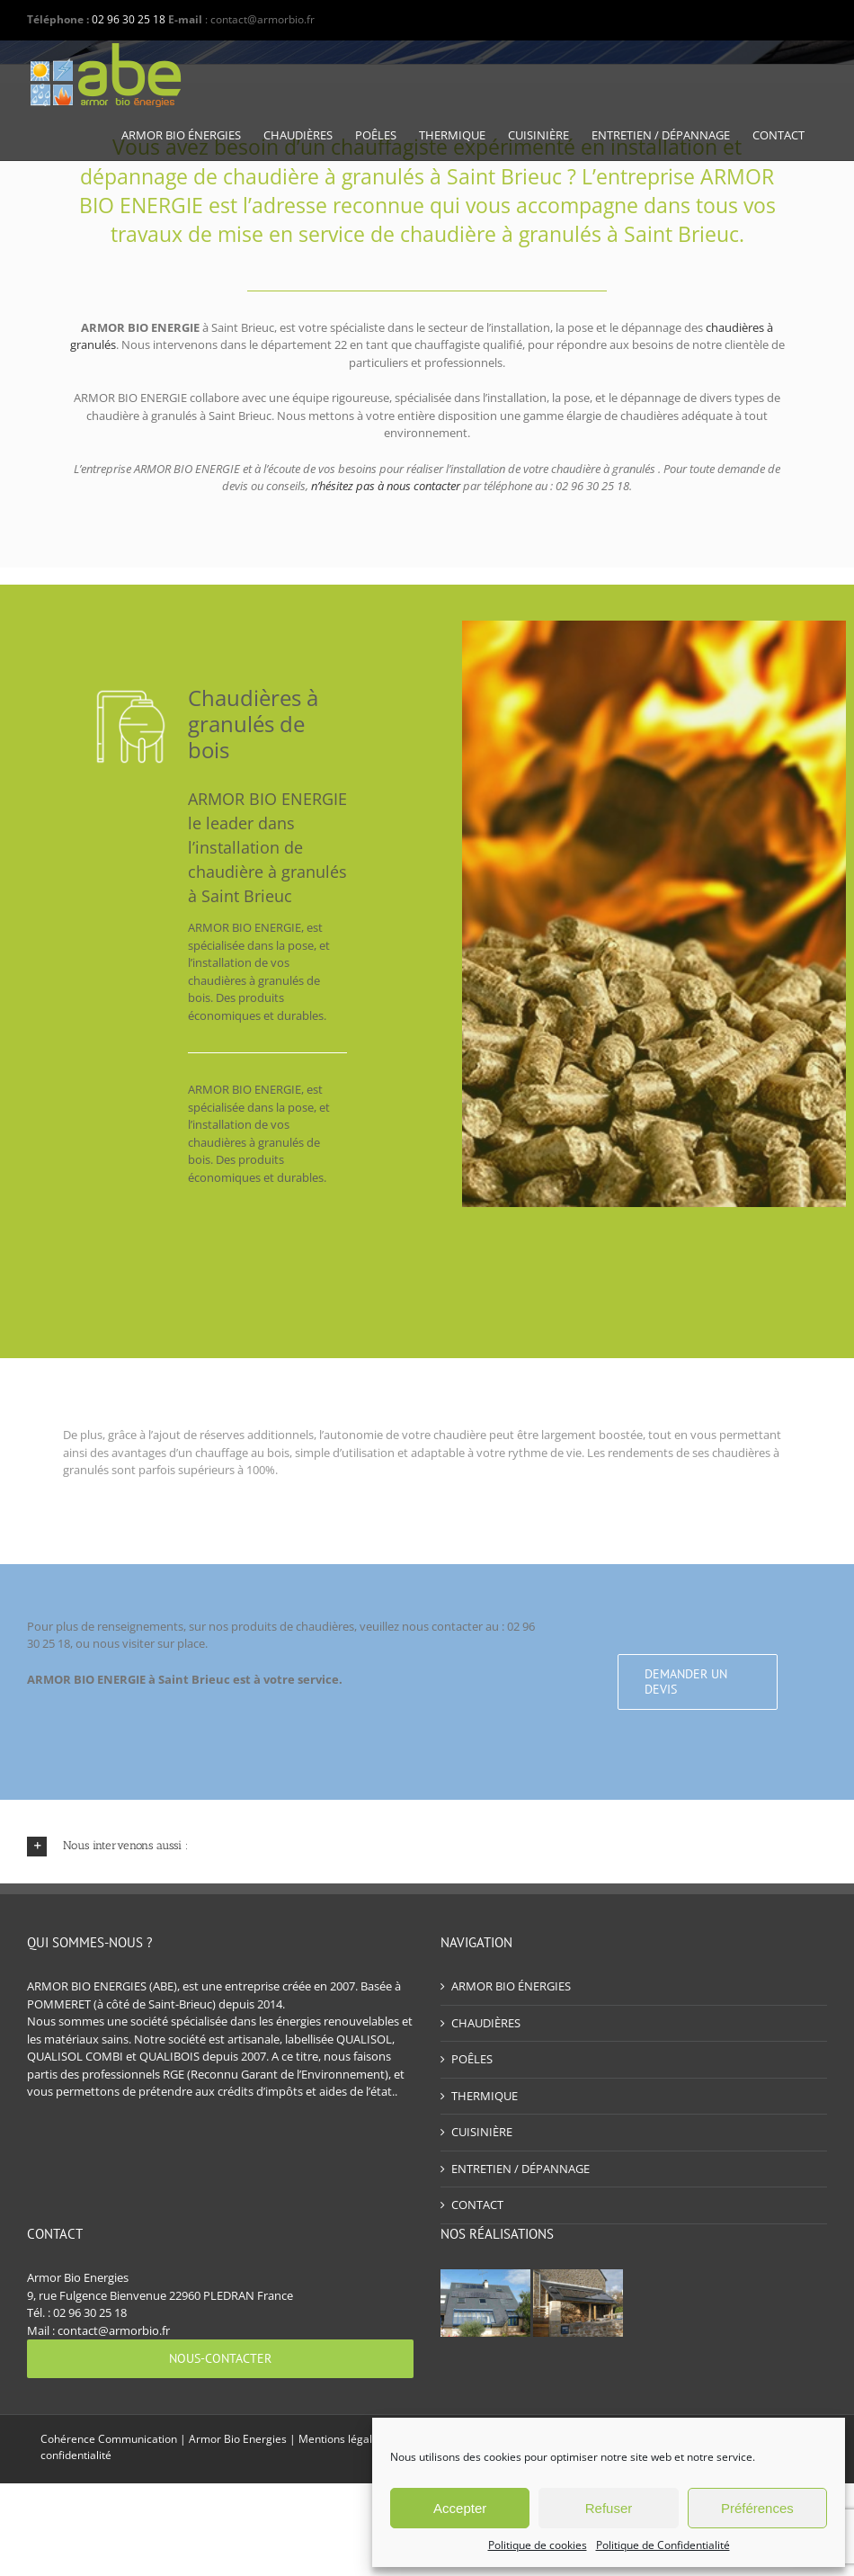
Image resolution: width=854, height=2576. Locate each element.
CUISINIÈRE (481, 2132)
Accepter (459, 2508)
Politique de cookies (537, 2545)
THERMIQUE (484, 2096)
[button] (427, 1846)
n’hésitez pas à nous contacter (385, 486)
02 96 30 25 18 (128, 19)
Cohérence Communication (108, 2438)
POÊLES (472, 2059)
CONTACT (477, 2204)
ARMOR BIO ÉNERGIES (511, 1986)
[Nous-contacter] (220, 2358)
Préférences (757, 2508)
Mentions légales (341, 2438)
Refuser (609, 2508)
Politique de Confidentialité (663, 2545)
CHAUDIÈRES (485, 2023)
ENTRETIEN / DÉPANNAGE (520, 2168)
